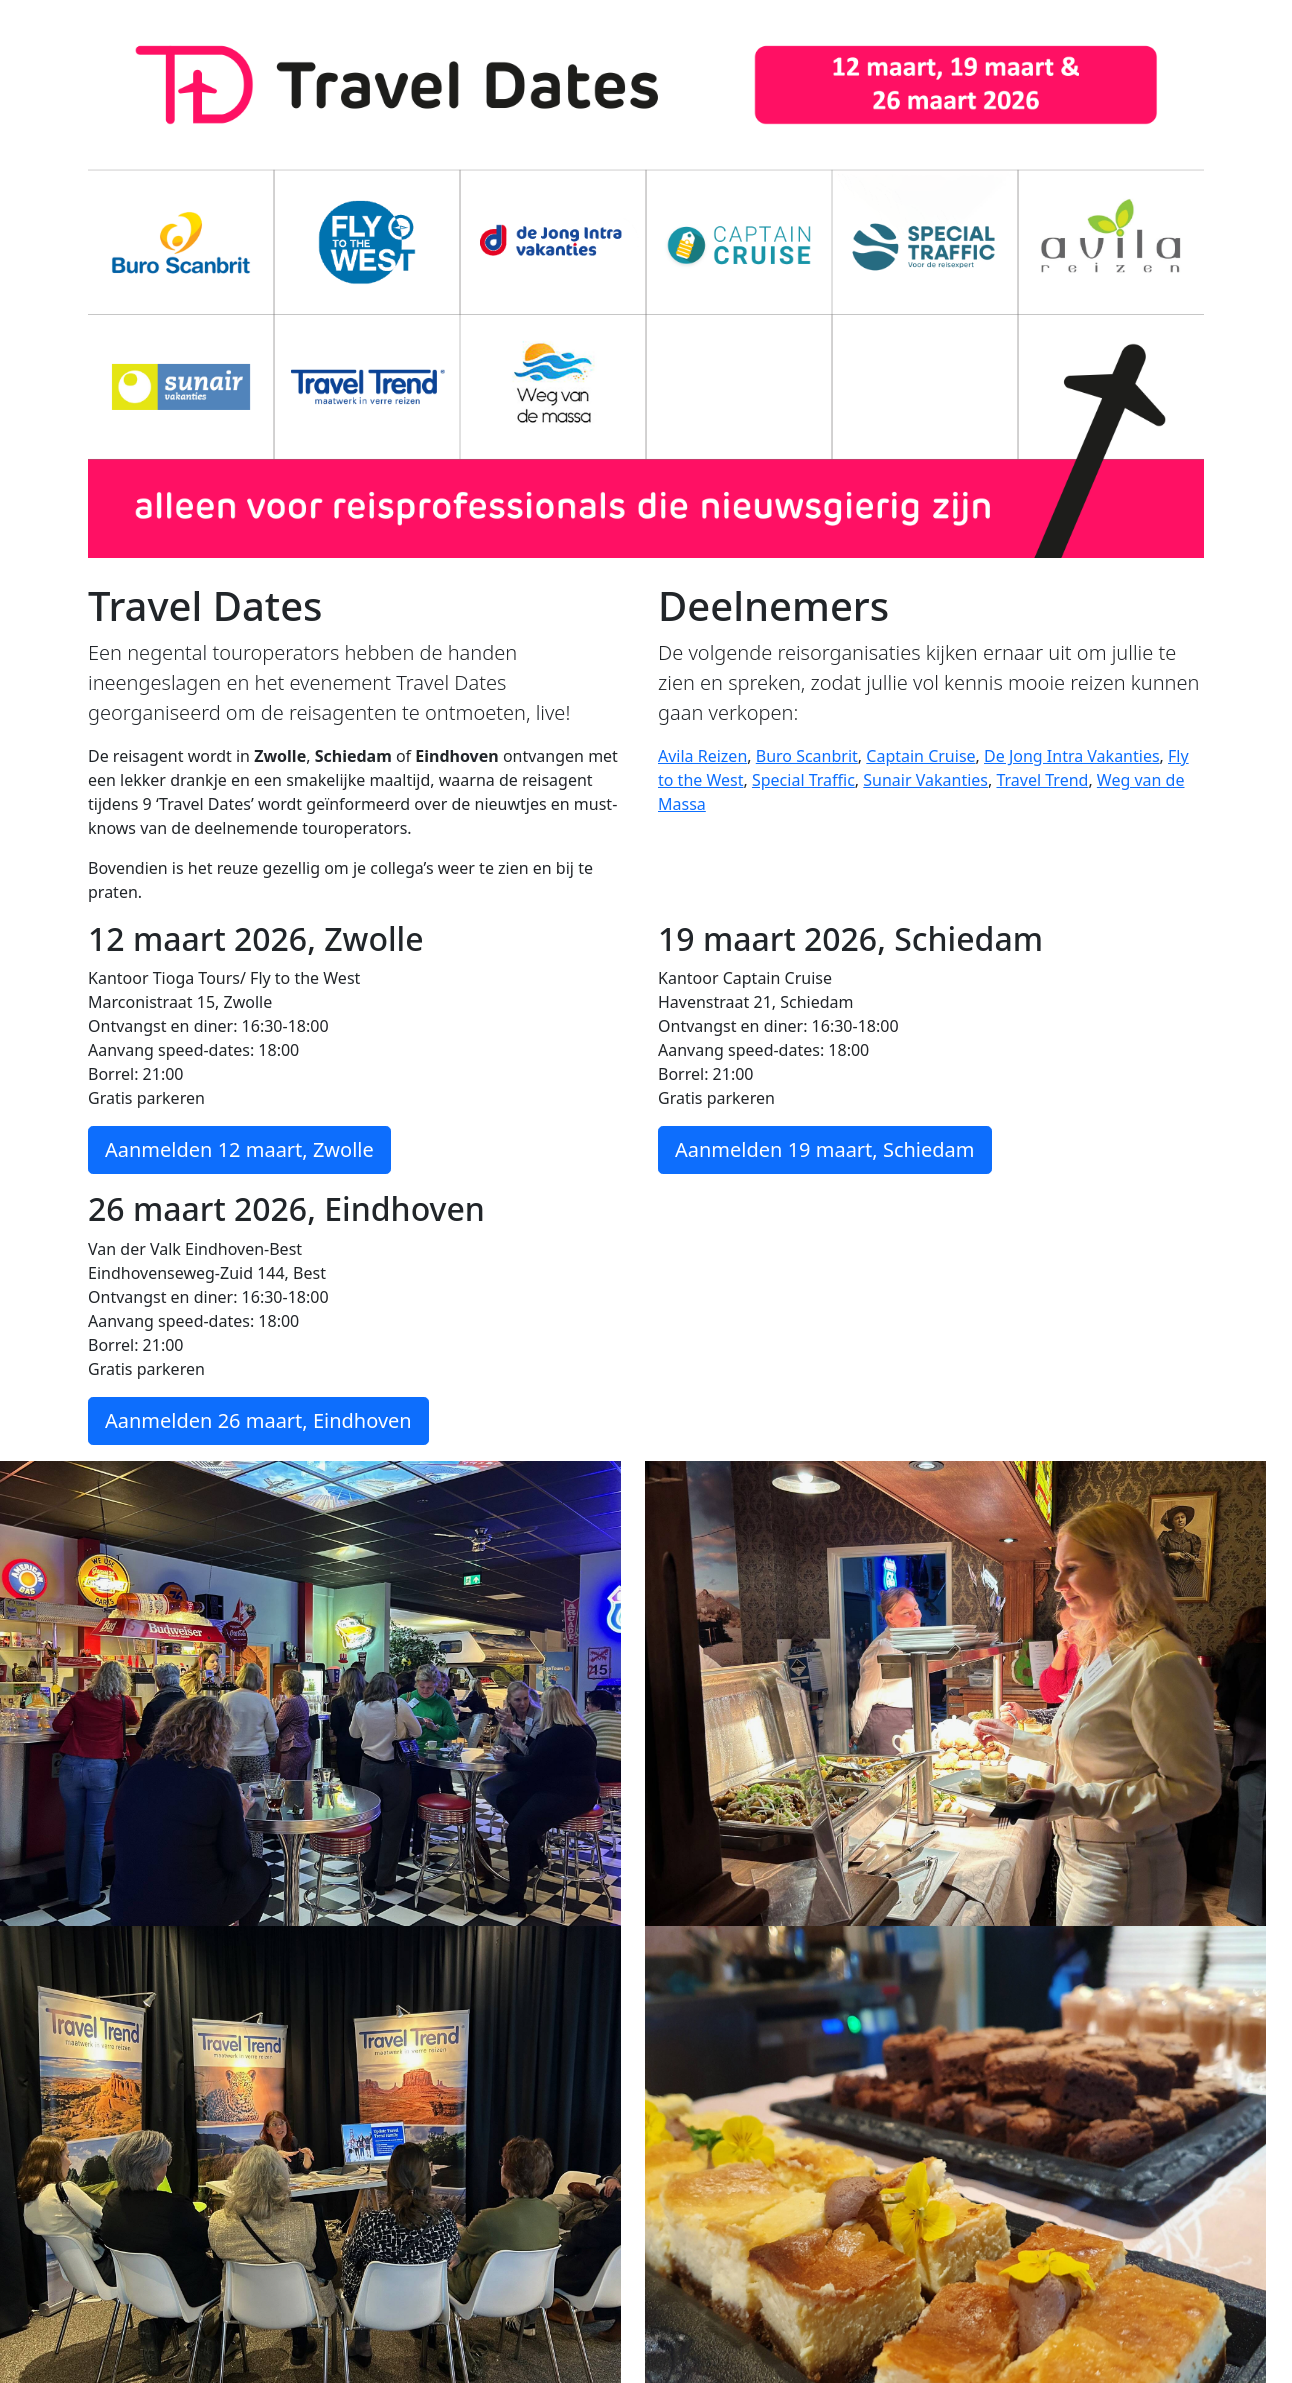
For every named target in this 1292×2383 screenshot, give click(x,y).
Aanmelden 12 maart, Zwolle (239, 1149)
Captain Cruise (920, 756)
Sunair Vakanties (925, 780)
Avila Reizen (702, 756)
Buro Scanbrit (807, 756)
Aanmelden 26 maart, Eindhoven (258, 1420)
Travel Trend (1042, 780)
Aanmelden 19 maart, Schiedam (825, 1149)
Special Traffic (803, 780)
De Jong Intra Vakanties (1072, 756)
